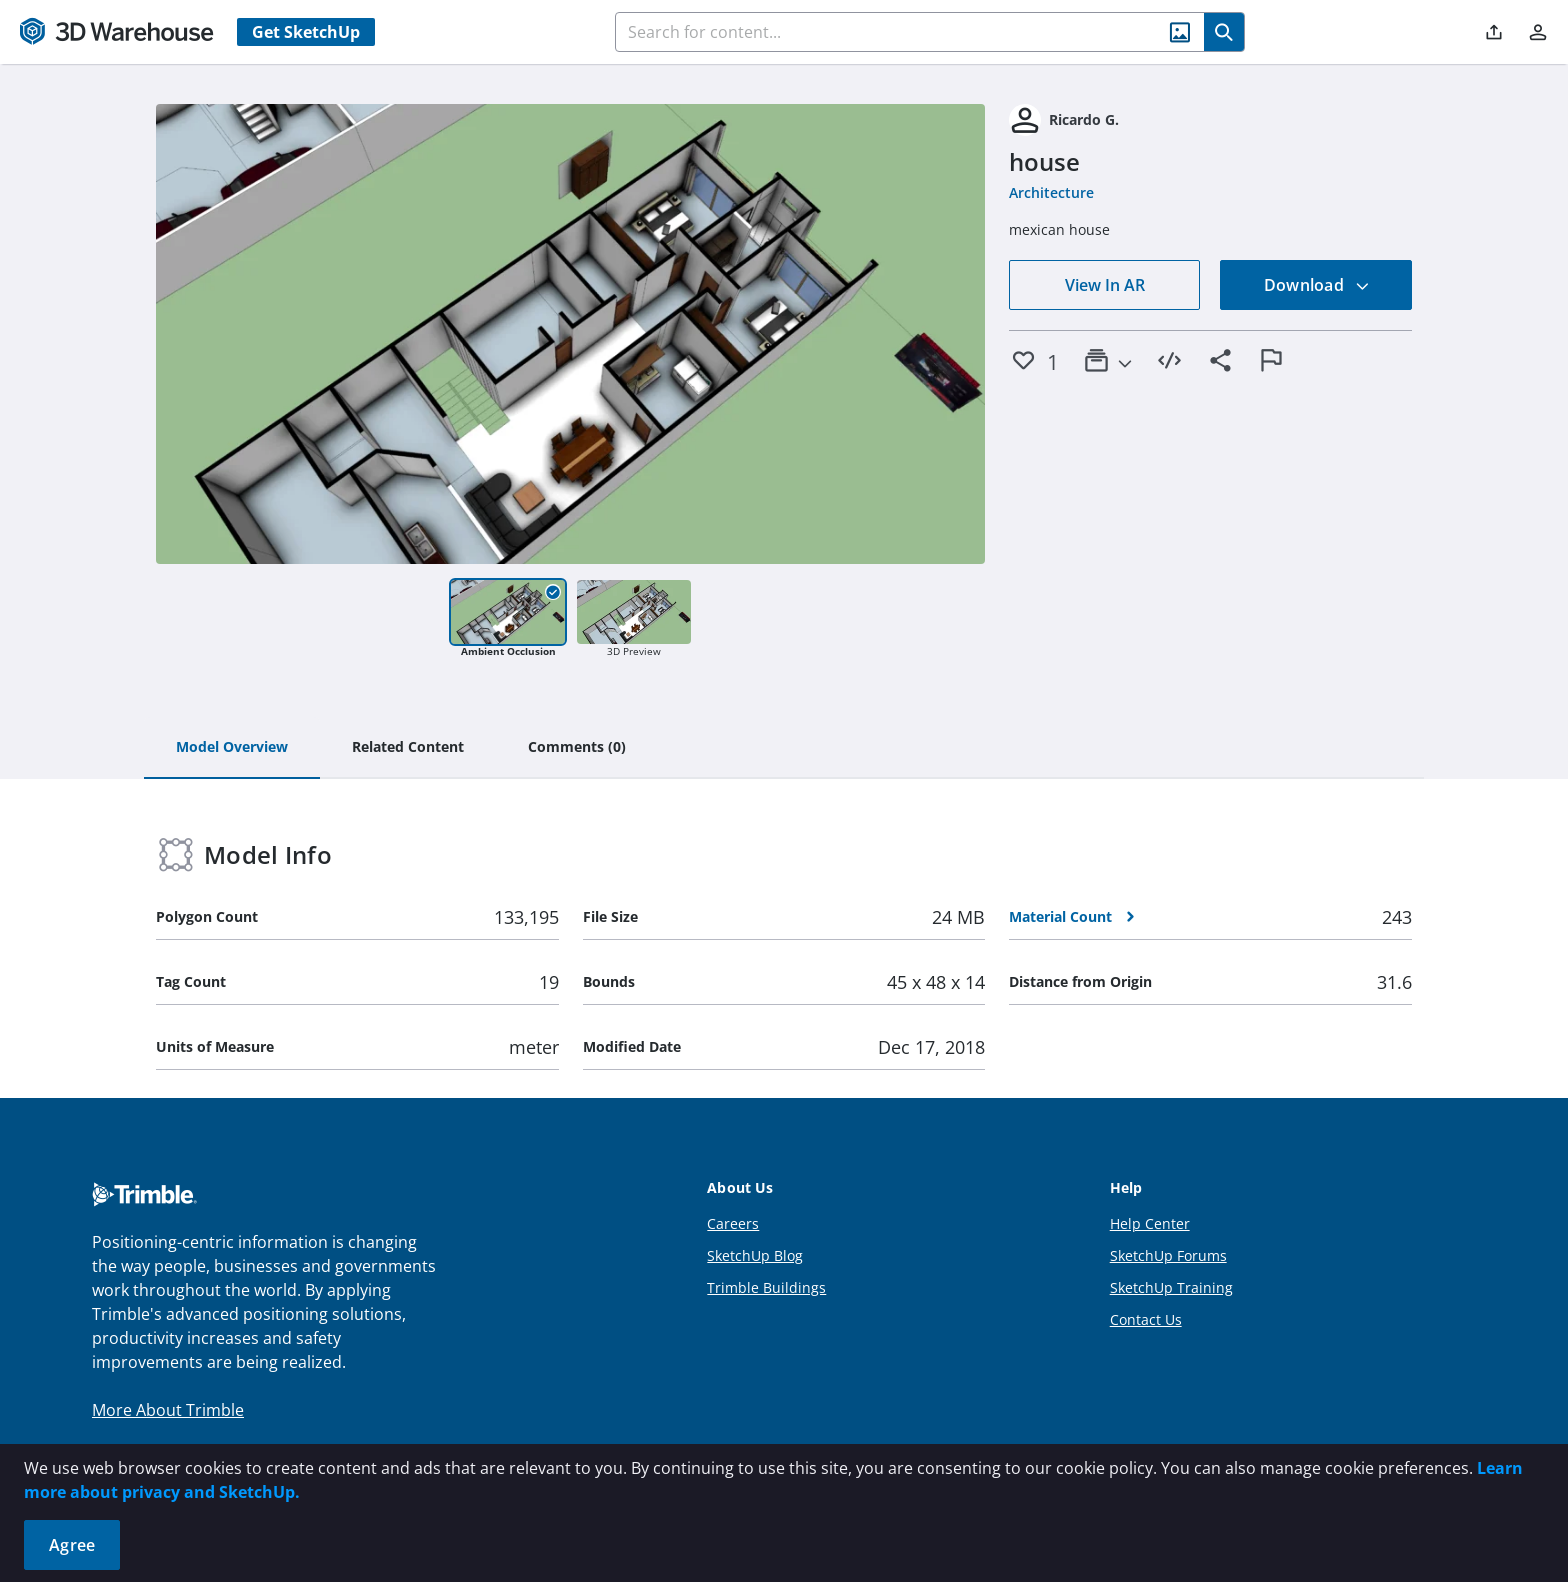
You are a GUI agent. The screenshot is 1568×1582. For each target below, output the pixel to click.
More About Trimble (168, 1410)
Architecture (1051, 192)
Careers (733, 1223)
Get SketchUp (306, 32)
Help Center (1150, 1223)
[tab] (232, 748)
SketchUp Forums (1168, 1255)
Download (1317, 285)
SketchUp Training (1171, 1287)
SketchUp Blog (755, 1255)
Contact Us (1146, 1319)
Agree (72, 1545)
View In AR (1105, 285)
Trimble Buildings (766, 1287)
